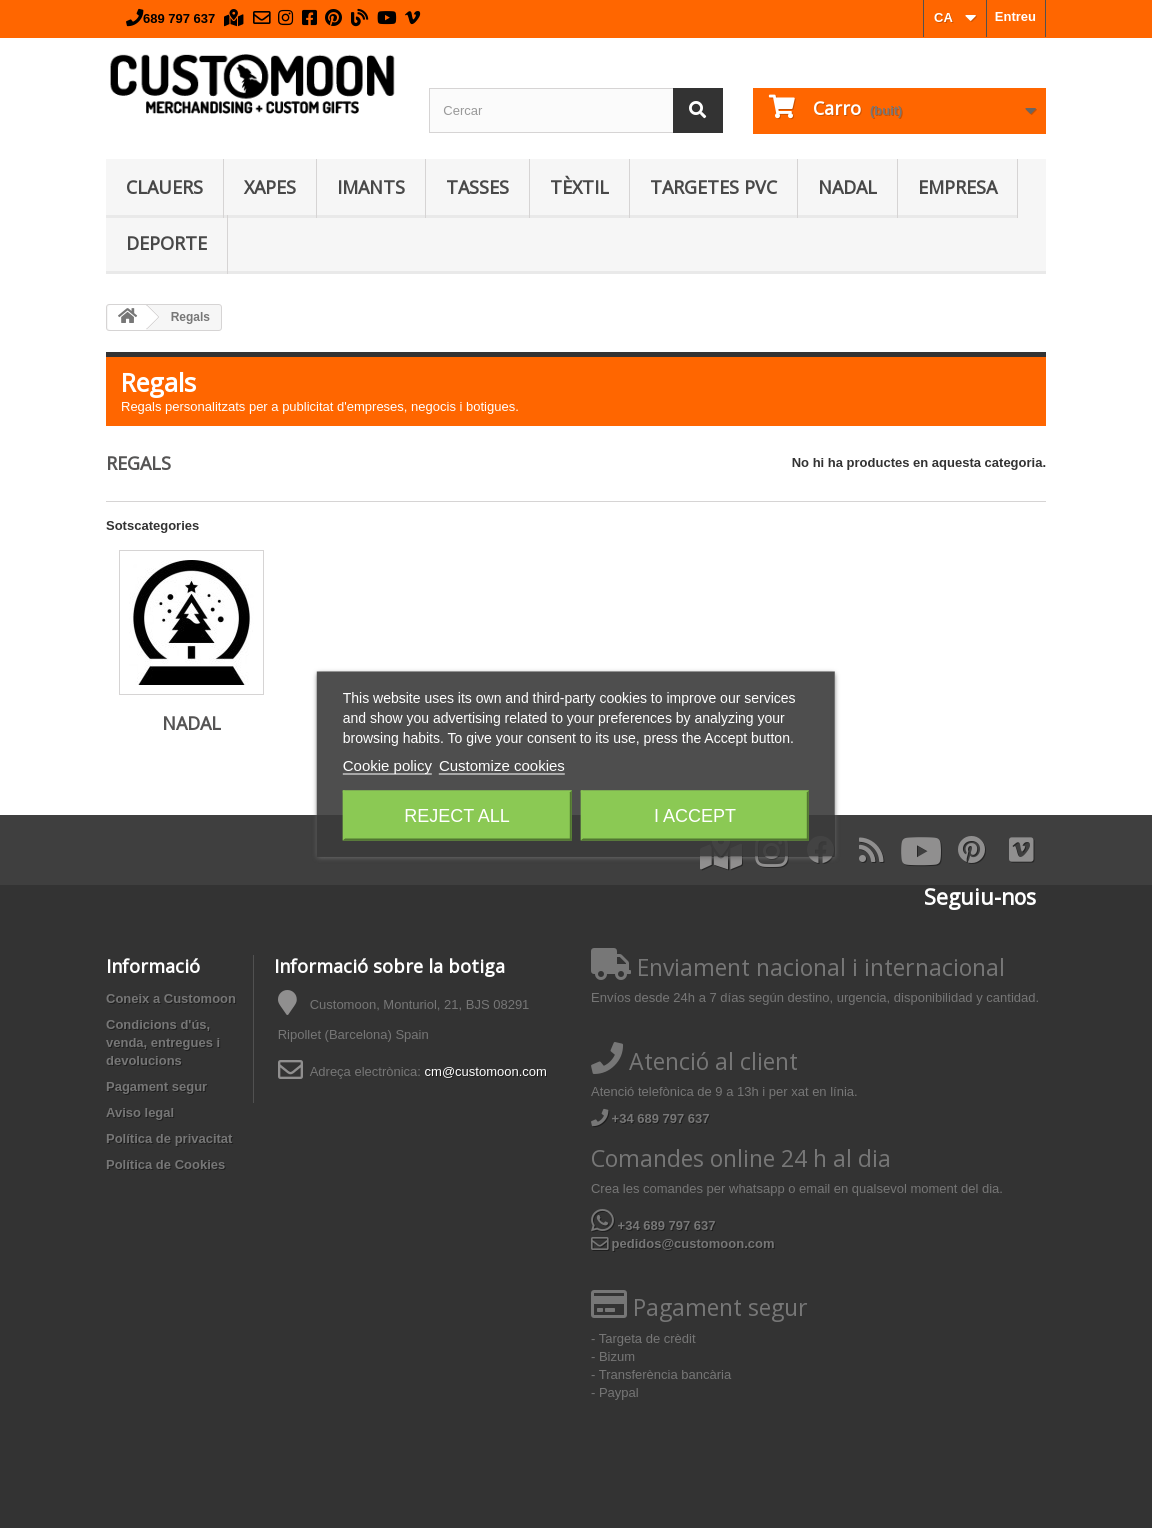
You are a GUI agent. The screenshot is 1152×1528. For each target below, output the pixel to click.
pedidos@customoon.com (683, 1243)
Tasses (477, 187)
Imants (371, 187)
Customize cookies (502, 765)
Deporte (166, 243)
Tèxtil (579, 187)
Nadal (847, 187)
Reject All (457, 816)
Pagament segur (156, 1086)
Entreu (1015, 16)
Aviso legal (140, 1112)
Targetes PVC (713, 187)
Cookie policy (387, 765)
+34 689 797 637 (650, 1118)
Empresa (957, 187)
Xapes (270, 187)
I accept (695, 816)
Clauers (164, 187)
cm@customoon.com (486, 1071)
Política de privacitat (169, 1138)
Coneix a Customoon (171, 998)
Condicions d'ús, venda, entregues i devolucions (163, 1042)
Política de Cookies (165, 1164)
